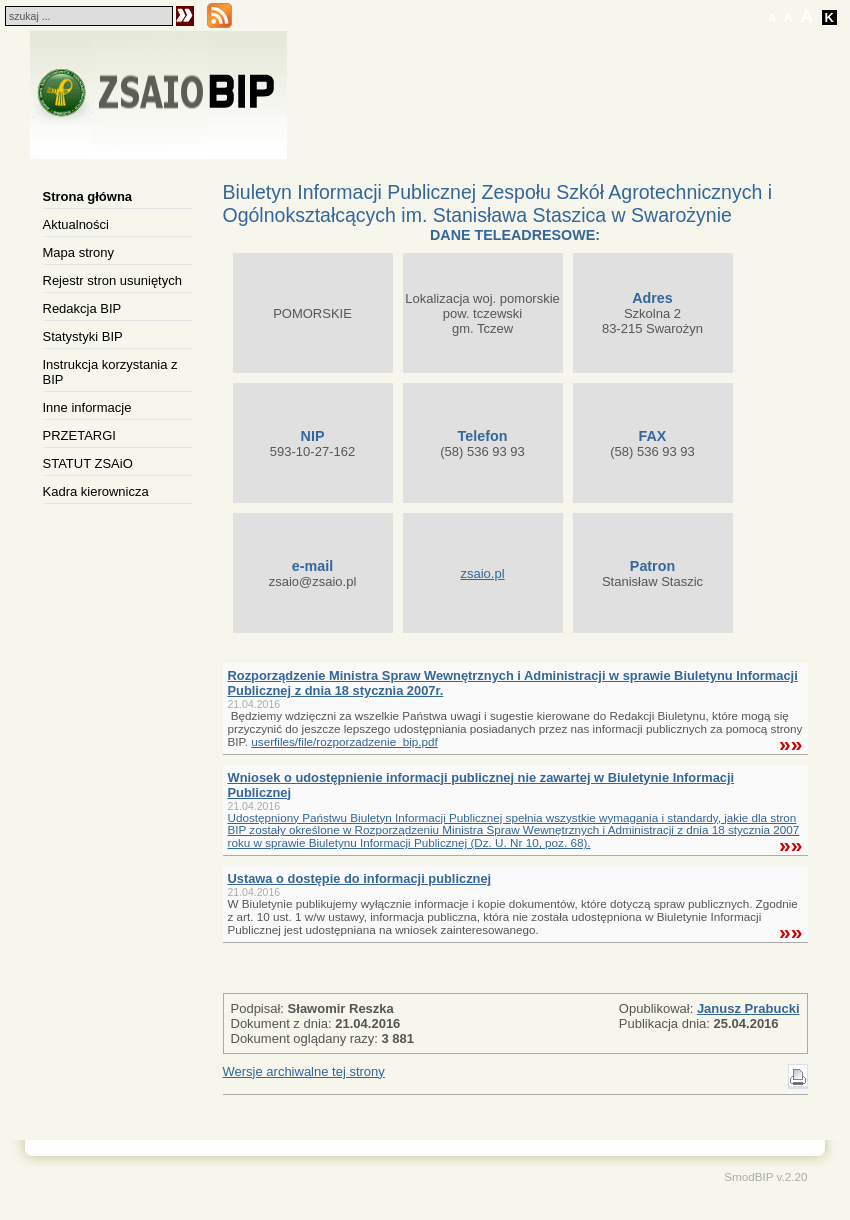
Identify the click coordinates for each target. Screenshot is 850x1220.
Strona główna (88, 196)
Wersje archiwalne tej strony (304, 1071)
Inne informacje (87, 407)
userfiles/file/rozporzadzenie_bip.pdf (344, 741)
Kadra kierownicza (96, 491)
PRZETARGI (79, 435)
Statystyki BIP (83, 336)
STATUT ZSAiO (88, 463)
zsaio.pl (482, 573)
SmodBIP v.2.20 (765, 1176)
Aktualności (76, 224)
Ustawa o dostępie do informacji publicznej (360, 878)
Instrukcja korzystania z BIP (110, 372)
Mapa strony (79, 252)
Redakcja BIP (82, 308)
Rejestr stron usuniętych (112, 280)
